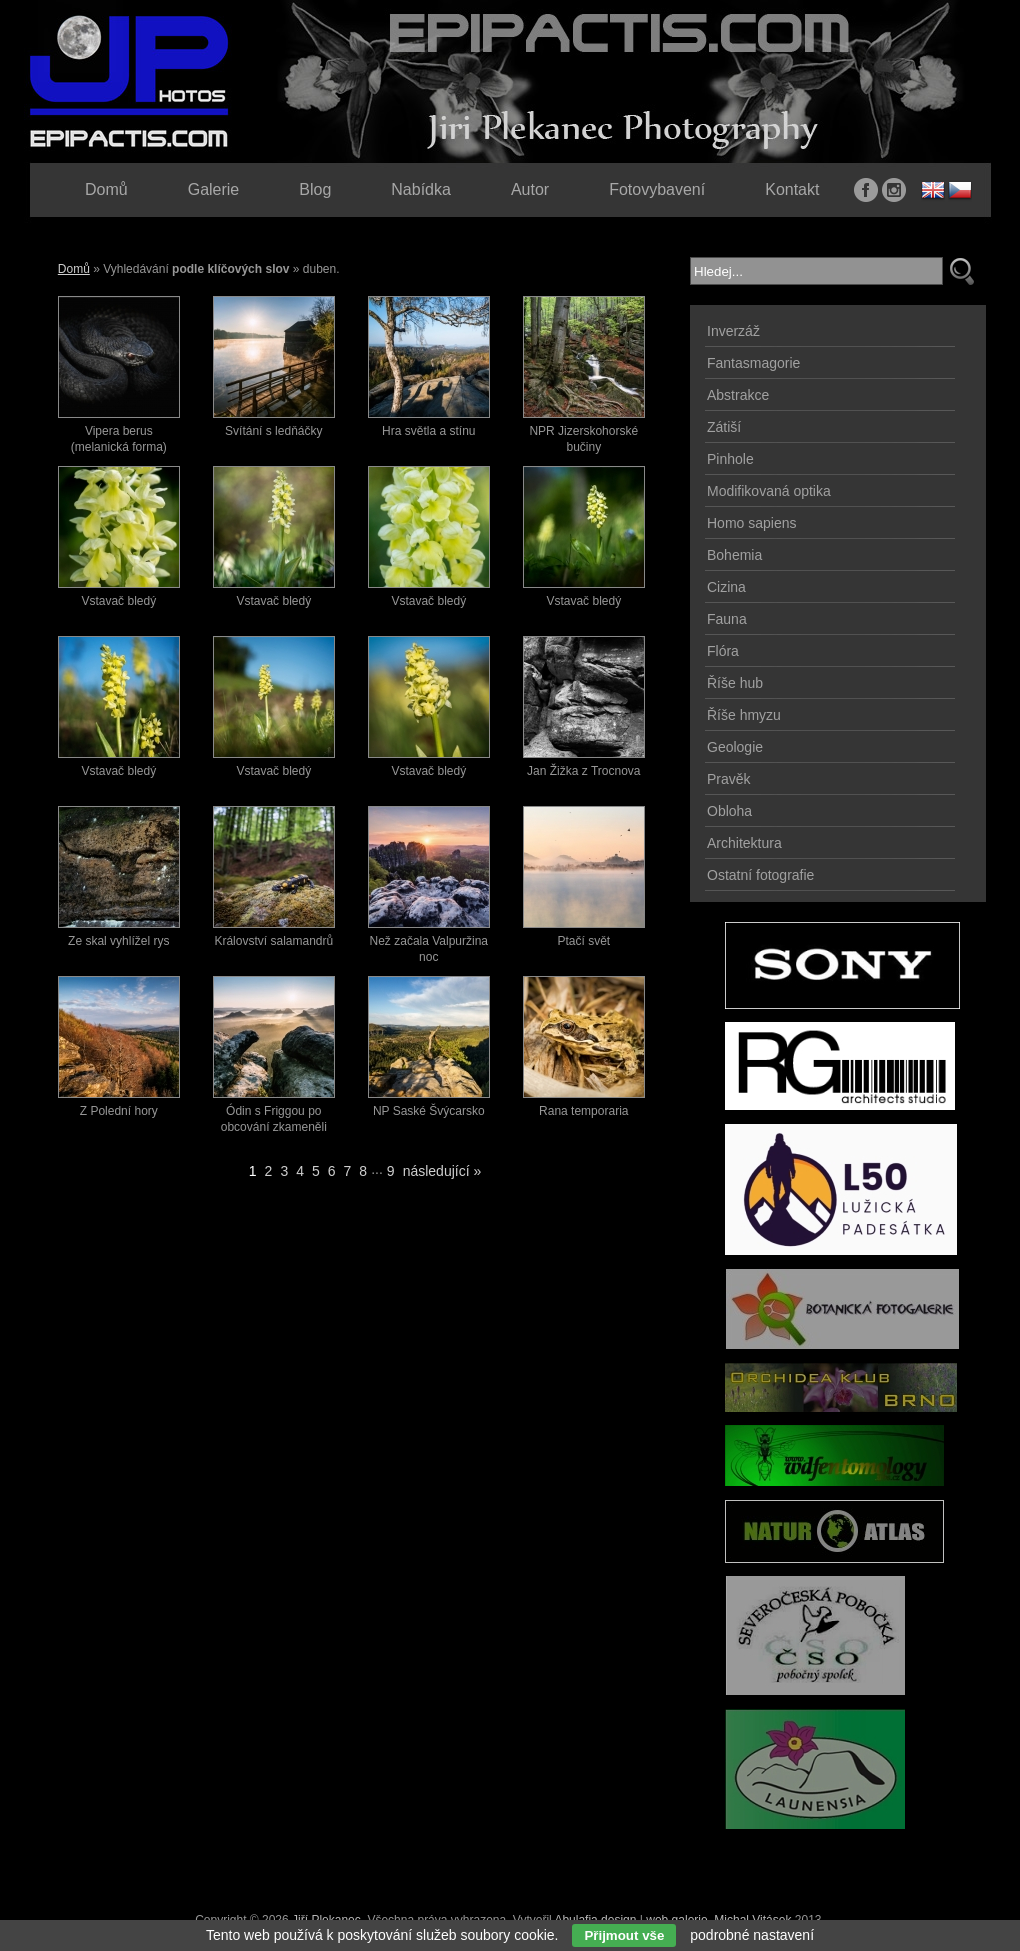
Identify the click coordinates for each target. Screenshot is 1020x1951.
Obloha (729, 811)
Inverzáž (733, 331)
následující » (442, 1171)
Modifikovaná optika (769, 491)
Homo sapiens (752, 523)
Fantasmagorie (753, 363)
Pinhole (730, 459)
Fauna (727, 619)
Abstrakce (738, 395)
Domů (74, 269)
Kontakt (792, 189)
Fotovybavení (657, 189)
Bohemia (734, 555)
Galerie (214, 189)
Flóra (723, 651)
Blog (315, 189)
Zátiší (724, 427)
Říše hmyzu (744, 715)
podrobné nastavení (752, 1935)
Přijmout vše (624, 1935)
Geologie (735, 747)
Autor (530, 189)
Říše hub (735, 683)
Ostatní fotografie (760, 875)
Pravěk (729, 779)
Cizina (726, 587)
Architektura (744, 843)
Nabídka (421, 189)
